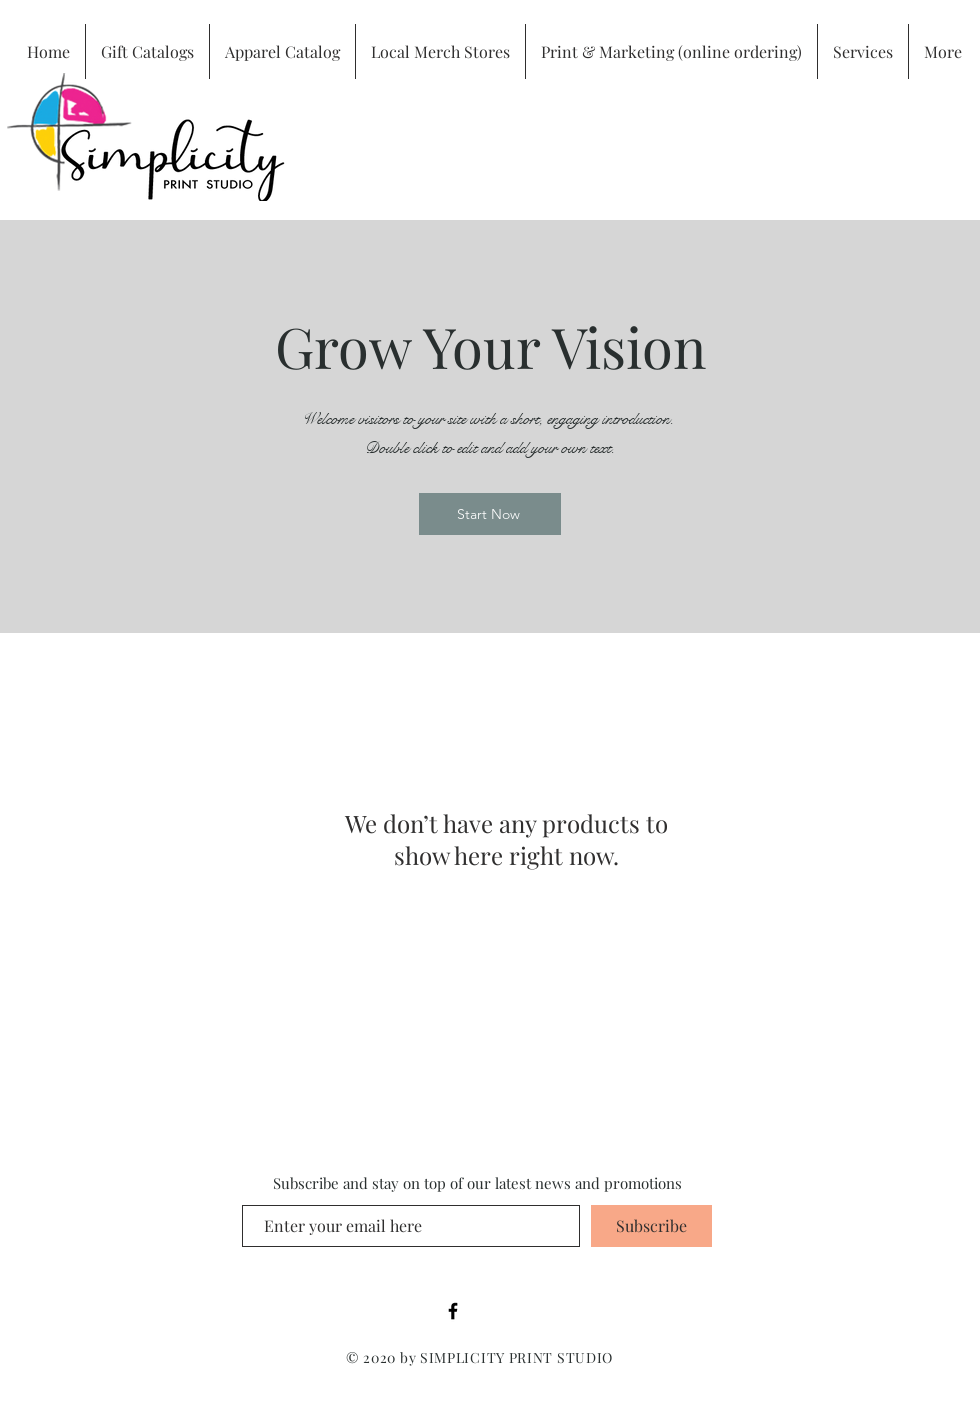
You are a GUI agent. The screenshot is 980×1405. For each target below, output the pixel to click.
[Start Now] (490, 514)
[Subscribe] (651, 1226)
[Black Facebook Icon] (453, 1311)
